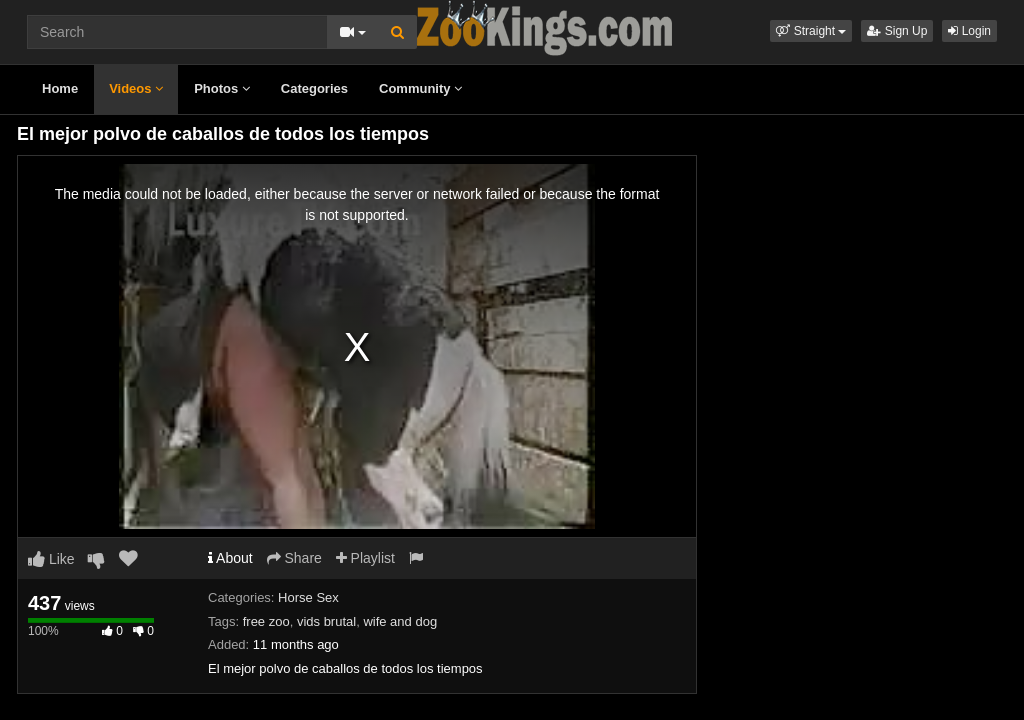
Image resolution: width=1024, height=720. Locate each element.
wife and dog (400, 621)
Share (294, 558)
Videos (136, 88)
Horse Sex (308, 597)
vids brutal (326, 621)
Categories (314, 88)
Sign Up (897, 31)
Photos (222, 88)
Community (420, 88)
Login (969, 31)
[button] (811, 31)
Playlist (365, 558)
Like (51, 559)
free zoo (266, 621)
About (230, 558)
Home (60, 88)
